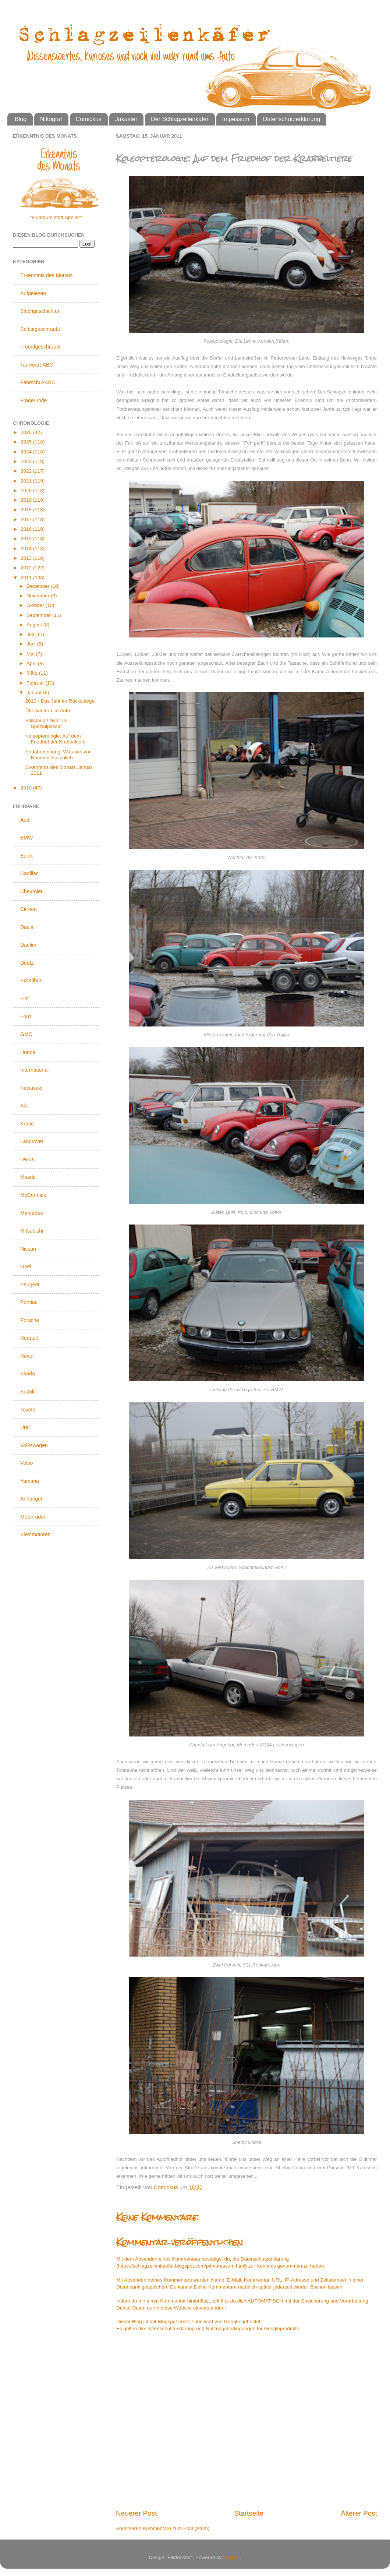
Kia (24, 1106)
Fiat (24, 998)
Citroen (28, 909)
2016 (27, 529)
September (39, 615)
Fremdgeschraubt (40, 347)
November (38, 595)
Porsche (29, 1320)
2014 (27, 548)
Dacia (26, 927)
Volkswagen (34, 1445)
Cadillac (29, 873)
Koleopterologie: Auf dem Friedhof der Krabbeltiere (55, 739)
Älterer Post (359, 2513)
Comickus (89, 119)
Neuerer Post (136, 2513)
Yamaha (29, 1481)
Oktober (36, 605)
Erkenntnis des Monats (46, 275)
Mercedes (31, 1213)
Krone (27, 1124)
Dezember (38, 586)
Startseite (248, 2513)
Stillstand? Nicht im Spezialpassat (46, 723)
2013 (27, 558)
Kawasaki (31, 1088)
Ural (25, 1427)
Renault (29, 1338)
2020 (27, 490)
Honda (27, 1052)
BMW (26, 838)
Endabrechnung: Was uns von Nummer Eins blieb (58, 754)
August (34, 625)
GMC (26, 1034)
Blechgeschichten (40, 311)
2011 (27, 577)
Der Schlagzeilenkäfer (180, 119)
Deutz (27, 963)
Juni (31, 644)
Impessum (235, 119)
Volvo (26, 1463)
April (32, 663)
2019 (27, 500)
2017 (27, 519)
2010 (27, 788)
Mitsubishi (31, 1231)
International (34, 1070)
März (32, 673)
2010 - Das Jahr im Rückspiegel (60, 701)
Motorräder (32, 1517)
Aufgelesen (33, 293)
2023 (27, 461)
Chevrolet (31, 891)
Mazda (28, 1177)
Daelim (28, 945)
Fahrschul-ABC (37, 382)
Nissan (28, 1249)
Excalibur (31, 980)
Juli (30, 634)
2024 (27, 452)
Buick (26, 856)
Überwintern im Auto (47, 710)
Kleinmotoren (35, 1534)
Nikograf (51, 119)
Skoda (27, 1374)
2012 (27, 567)
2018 (27, 509)
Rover (27, 1356)
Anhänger (31, 1499)
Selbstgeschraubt (40, 329)
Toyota (27, 1410)
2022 (27, 471)
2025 (27, 442)
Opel (25, 1266)
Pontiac (29, 1302)
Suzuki (28, 1392)
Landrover (31, 1141)
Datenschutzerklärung (291, 119)
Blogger (231, 2557)
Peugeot (29, 1284)
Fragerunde (33, 400)
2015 (27, 538)
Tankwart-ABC (36, 365)
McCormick (33, 1195)
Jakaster (126, 119)
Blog (20, 119)
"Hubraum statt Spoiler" (56, 217)
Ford (25, 1017)
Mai (31, 654)
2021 (27, 481)
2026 (27, 432)
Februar (35, 683)
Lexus (27, 1159)
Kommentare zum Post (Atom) (176, 2528)
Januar (34, 692)
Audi (25, 820)
